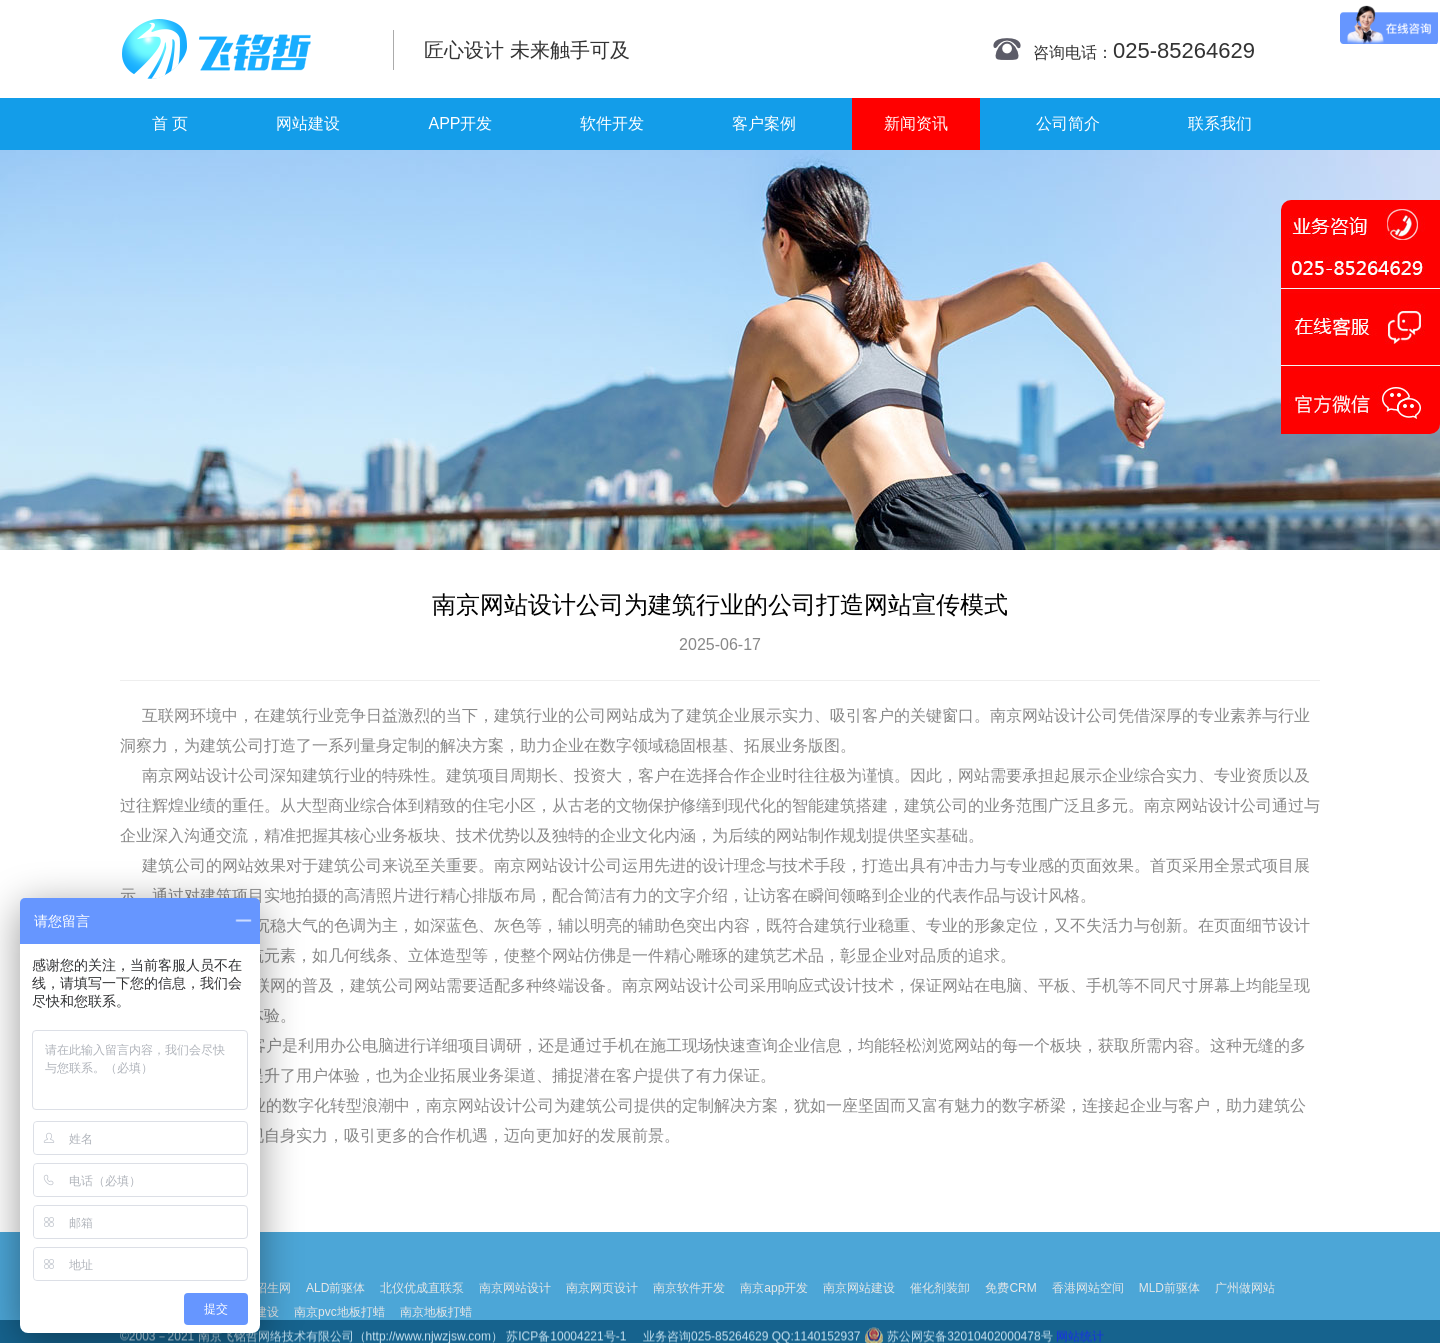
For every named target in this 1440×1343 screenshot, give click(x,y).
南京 (1006, 715)
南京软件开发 (689, 1306)
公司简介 (1068, 123)
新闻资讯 (916, 123)
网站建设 (308, 123)
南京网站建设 (859, 1306)
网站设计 (1054, 715)
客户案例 (764, 123)
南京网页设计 (602, 1306)
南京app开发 (774, 1306)
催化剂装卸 (940, 1306)
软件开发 (612, 123)
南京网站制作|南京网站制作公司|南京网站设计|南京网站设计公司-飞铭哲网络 (242, 49)
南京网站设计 (515, 1306)
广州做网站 (1245, 1306)
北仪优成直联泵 (422, 1306)
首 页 (170, 123)
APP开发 (460, 123)
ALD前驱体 (335, 1306)
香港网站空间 (1088, 1306)
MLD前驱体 (1169, 1306)
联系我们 (1220, 123)
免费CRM (1010, 1306)
